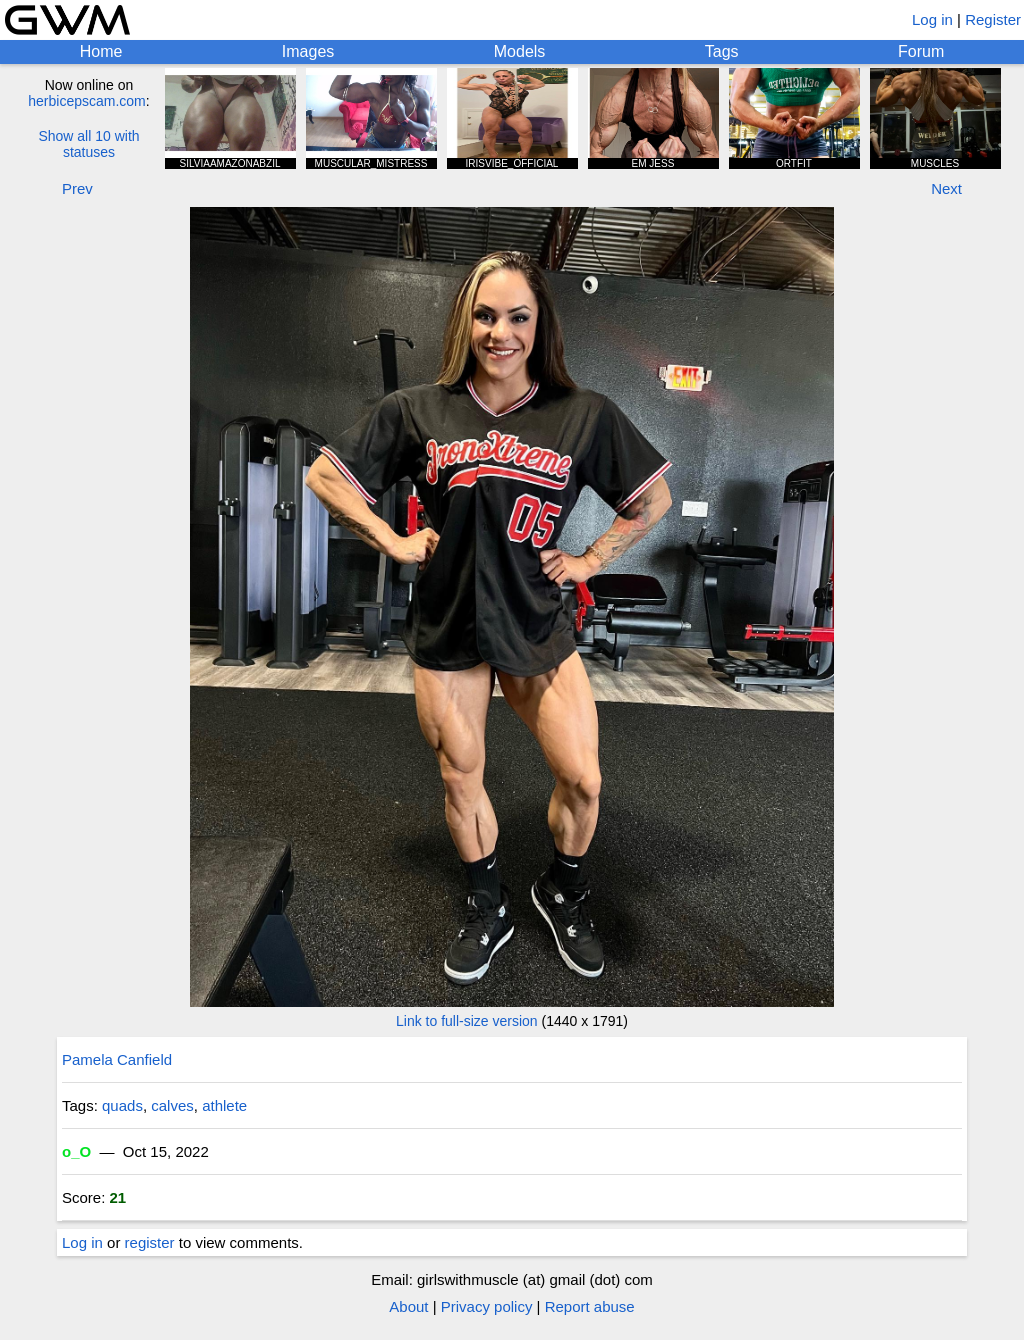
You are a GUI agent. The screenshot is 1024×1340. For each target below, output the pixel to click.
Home (101, 51)
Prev (77, 188)
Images (308, 51)
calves (172, 1105)
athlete (224, 1105)
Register (993, 19)
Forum (921, 51)
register (150, 1242)
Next (946, 188)
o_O (76, 1151)
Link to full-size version (467, 1021)
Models (520, 51)
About (408, 1306)
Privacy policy (487, 1306)
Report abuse (590, 1306)
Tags (722, 51)
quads (122, 1105)
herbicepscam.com (87, 101)
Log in (932, 19)
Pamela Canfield (117, 1059)
